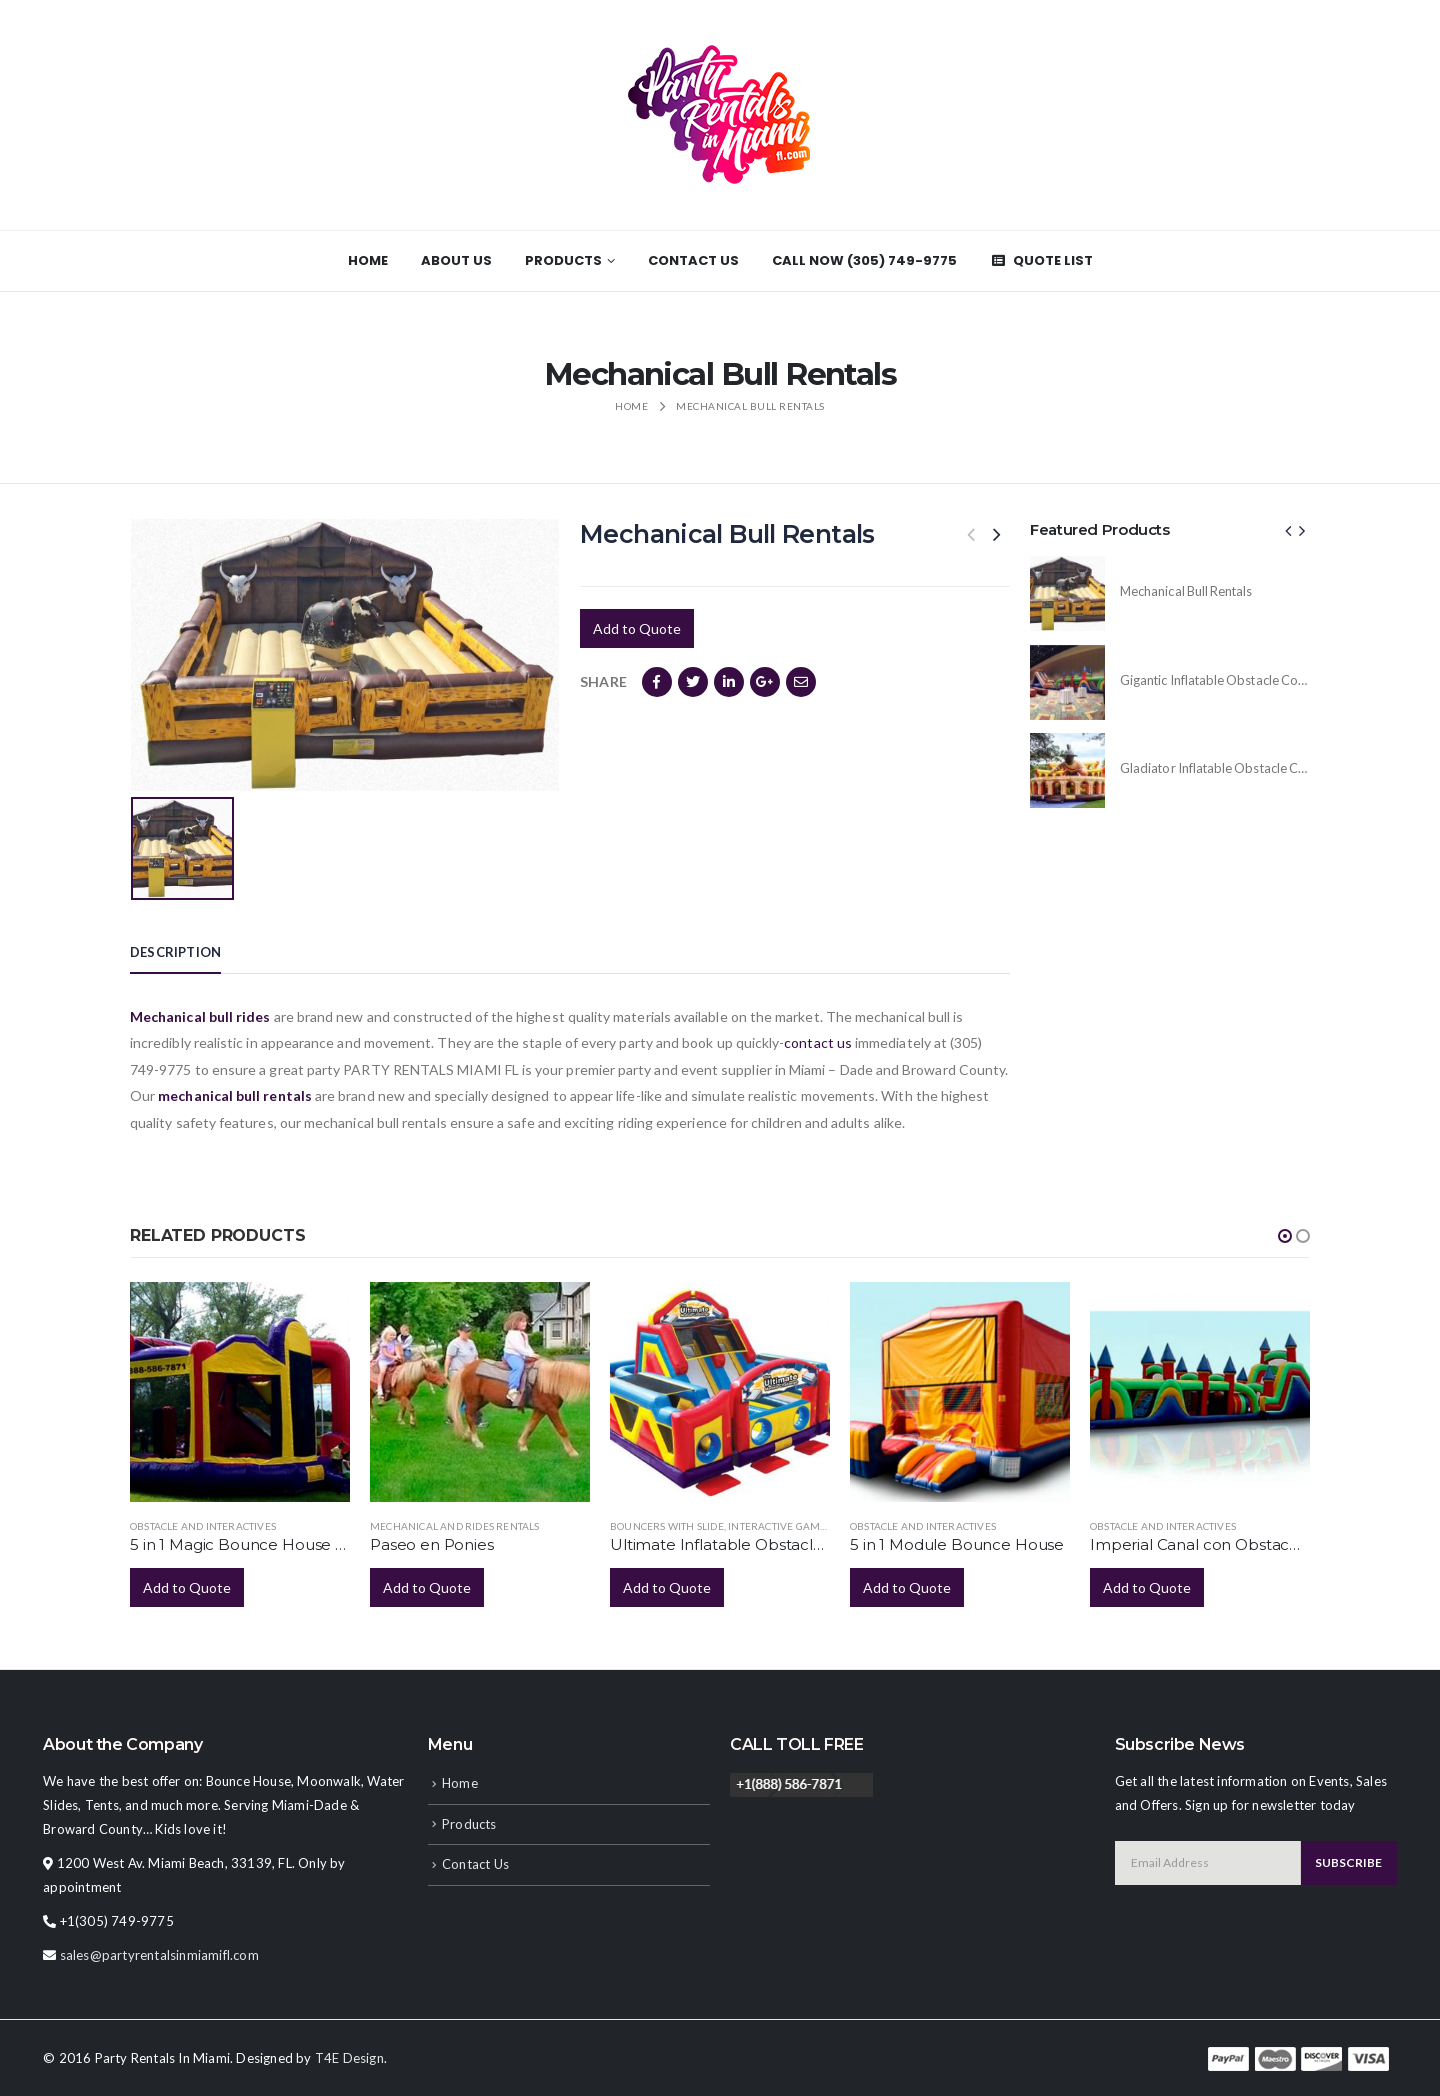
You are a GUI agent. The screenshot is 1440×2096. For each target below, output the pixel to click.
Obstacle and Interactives (203, 1526)
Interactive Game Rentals (800, 1526)
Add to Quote (637, 628)
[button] (1285, 1236)
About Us (456, 260)
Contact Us (693, 260)
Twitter (693, 682)
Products (563, 260)
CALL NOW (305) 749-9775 (864, 260)
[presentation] (1289, 530)
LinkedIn (729, 682)
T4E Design (349, 2058)
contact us (818, 1042)
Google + (765, 682)
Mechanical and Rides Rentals (455, 1526)
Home (368, 260)
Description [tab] (175, 952)
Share (603, 681)
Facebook (657, 682)
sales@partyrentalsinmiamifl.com (159, 1955)
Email (801, 682)
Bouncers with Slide (667, 1526)
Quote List (1041, 260)
